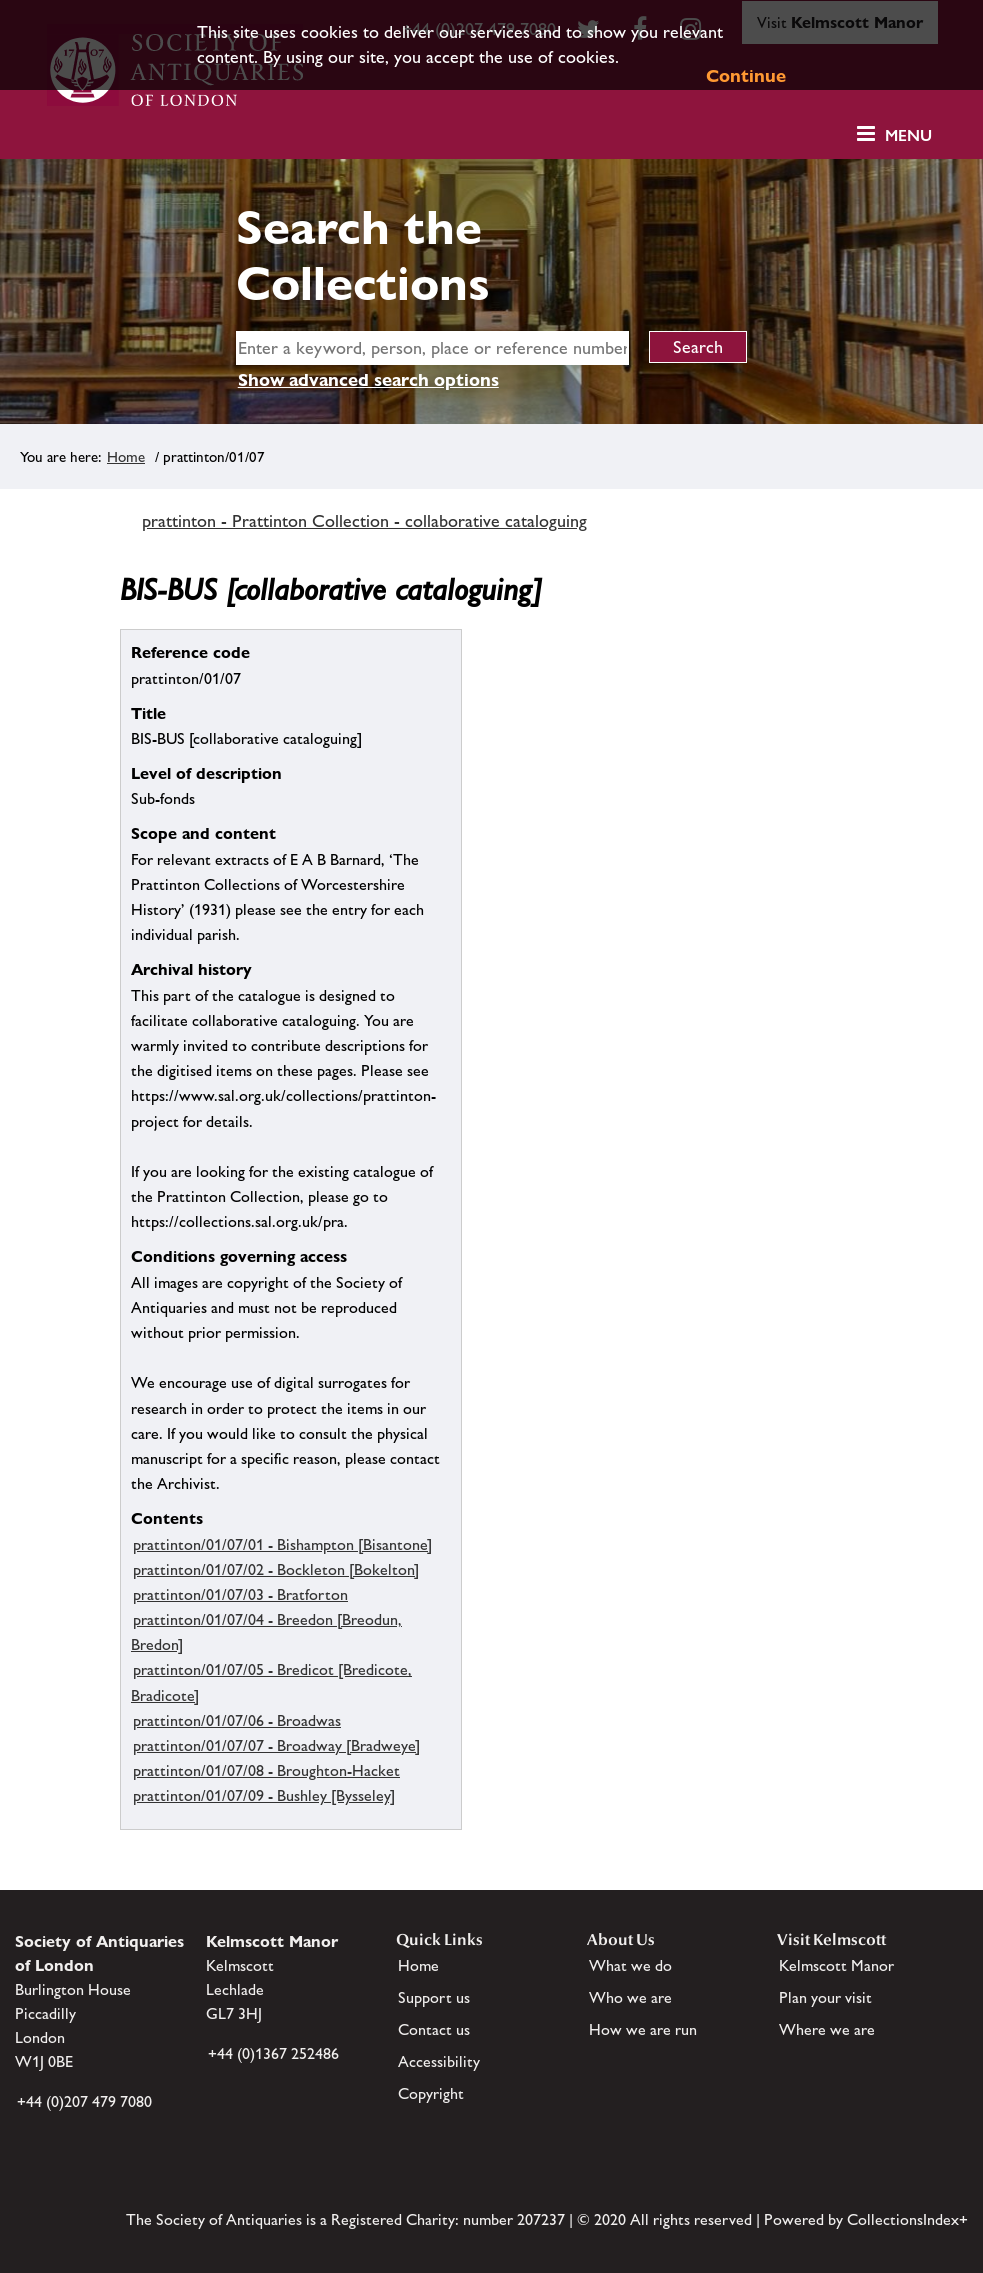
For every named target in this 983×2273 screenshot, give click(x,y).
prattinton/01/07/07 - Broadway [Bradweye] (276, 1745)
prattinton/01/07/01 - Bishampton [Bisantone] (282, 1544)
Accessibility (439, 2061)
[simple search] (432, 348)
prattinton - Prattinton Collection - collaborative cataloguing (364, 521)
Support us (434, 1997)
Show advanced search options (368, 379)
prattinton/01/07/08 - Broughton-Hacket (266, 1770)
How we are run (643, 2029)
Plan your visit (825, 1997)
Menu (908, 135)
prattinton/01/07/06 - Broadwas (237, 1720)
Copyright (431, 2093)
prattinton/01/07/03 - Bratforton (240, 1594)
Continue (746, 75)
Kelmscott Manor (836, 1965)
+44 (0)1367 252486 (273, 2053)
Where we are (827, 2029)
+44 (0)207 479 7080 (84, 2101)
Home (126, 456)
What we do (630, 1965)
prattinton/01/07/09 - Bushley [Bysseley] (264, 1795)
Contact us (434, 2029)
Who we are (630, 1997)
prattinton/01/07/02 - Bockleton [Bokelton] (276, 1569)
